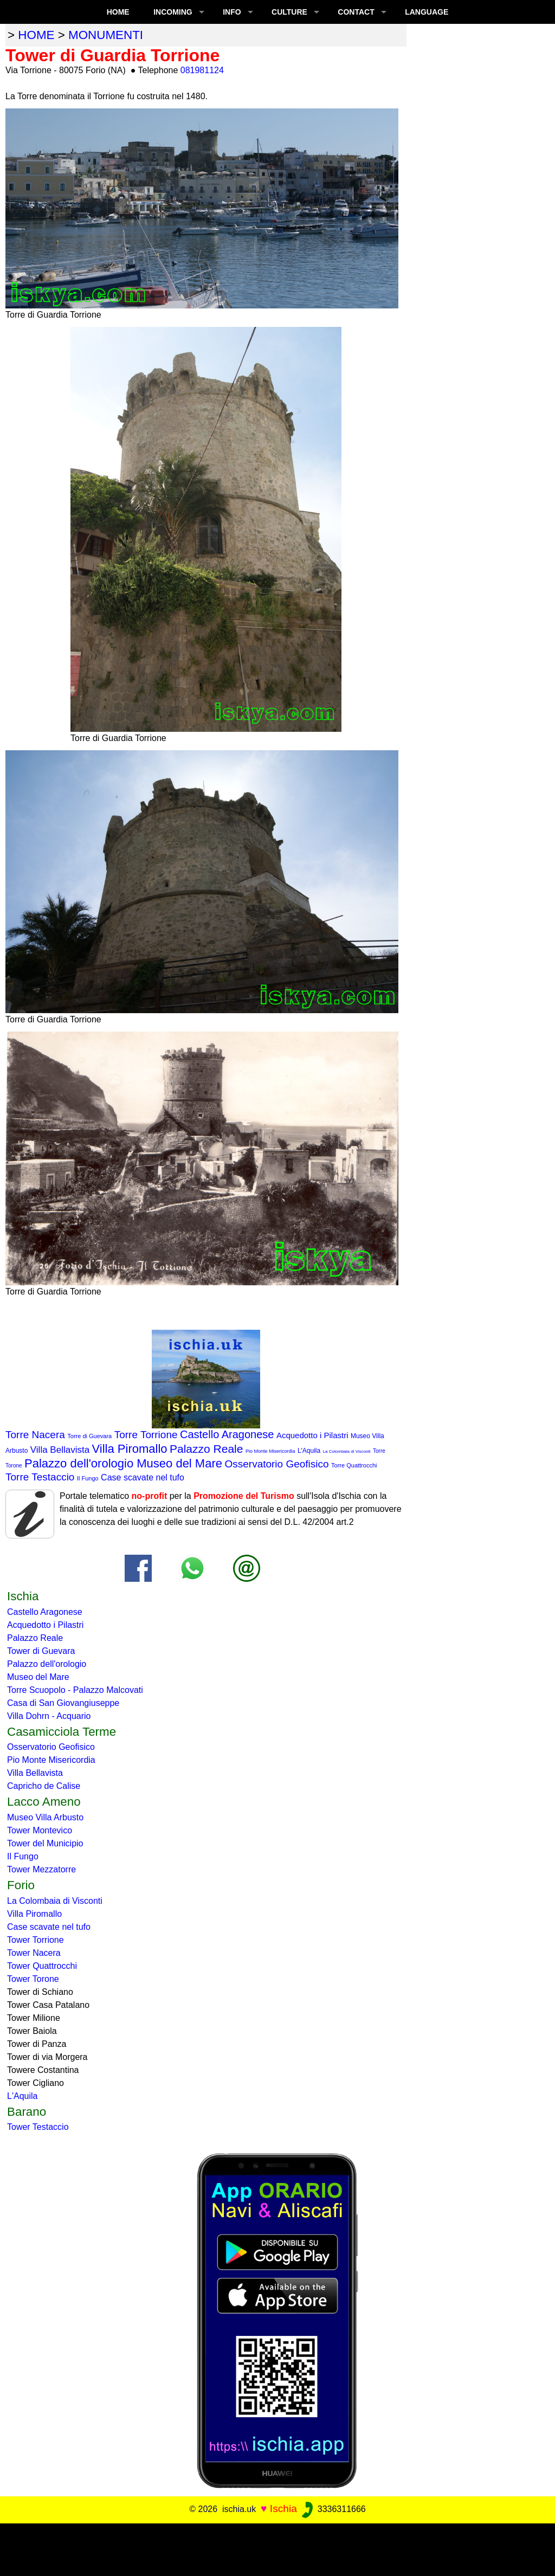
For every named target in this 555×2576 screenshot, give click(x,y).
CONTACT (356, 12)
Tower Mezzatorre (41, 1869)
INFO (232, 12)
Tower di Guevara (41, 1651)
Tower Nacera (34, 1952)
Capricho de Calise (43, 1786)
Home (118, 12)
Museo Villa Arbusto (45, 1817)
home (36, 35)
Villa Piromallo (129, 1449)
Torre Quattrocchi (354, 1465)
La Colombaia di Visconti (347, 1451)
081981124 (202, 70)
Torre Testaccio (39, 1477)
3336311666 (332, 2509)
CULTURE (289, 12)
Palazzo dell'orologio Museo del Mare (123, 1463)
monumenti (105, 35)
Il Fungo (88, 1478)
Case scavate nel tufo (142, 1477)
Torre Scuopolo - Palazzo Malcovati (75, 1690)
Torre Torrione (146, 1434)
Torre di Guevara (89, 1436)
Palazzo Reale (206, 1448)
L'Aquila (309, 1450)
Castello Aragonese (227, 1434)
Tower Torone (33, 1978)
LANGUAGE (426, 12)
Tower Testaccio (38, 2126)
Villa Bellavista (59, 1450)
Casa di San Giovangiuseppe (63, 1703)
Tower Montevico (39, 1830)
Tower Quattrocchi (42, 1965)
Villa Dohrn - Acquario (49, 1716)
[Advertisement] (277, 2547)
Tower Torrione (35, 1939)
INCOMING (172, 12)
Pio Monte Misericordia (270, 1451)
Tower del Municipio (45, 1843)
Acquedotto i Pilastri (312, 1435)
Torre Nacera (35, 1434)
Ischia (283, 2508)
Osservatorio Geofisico (276, 1464)
